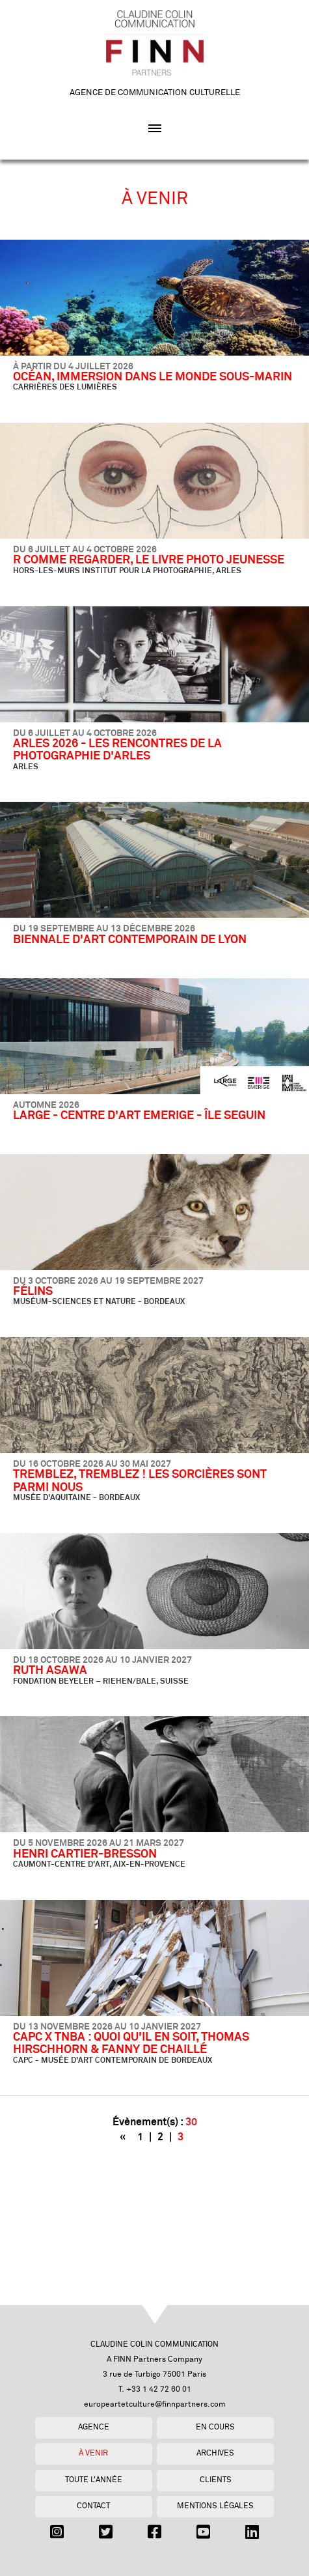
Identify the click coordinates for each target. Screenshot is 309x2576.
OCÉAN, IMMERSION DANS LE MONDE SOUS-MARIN (152, 377)
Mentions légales (215, 2506)
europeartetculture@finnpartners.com (155, 2404)
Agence (93, 2427)
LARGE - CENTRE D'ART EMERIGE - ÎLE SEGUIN (139, 1116)
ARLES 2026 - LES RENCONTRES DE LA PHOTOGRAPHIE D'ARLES (117, 750)
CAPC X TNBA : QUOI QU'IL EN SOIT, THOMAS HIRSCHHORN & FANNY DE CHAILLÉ (131, 2043)
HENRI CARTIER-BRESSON (85, 1854)
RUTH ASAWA (50, 1671)
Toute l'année (93, 2480)
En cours (215, 2427)
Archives (215, 2453)
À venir (93, 2453)
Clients (216, 2480)
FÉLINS (33, 1291)
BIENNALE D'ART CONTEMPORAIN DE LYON (130, 940)
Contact (93, 2506)
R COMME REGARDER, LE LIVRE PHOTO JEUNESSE (148, 560)
